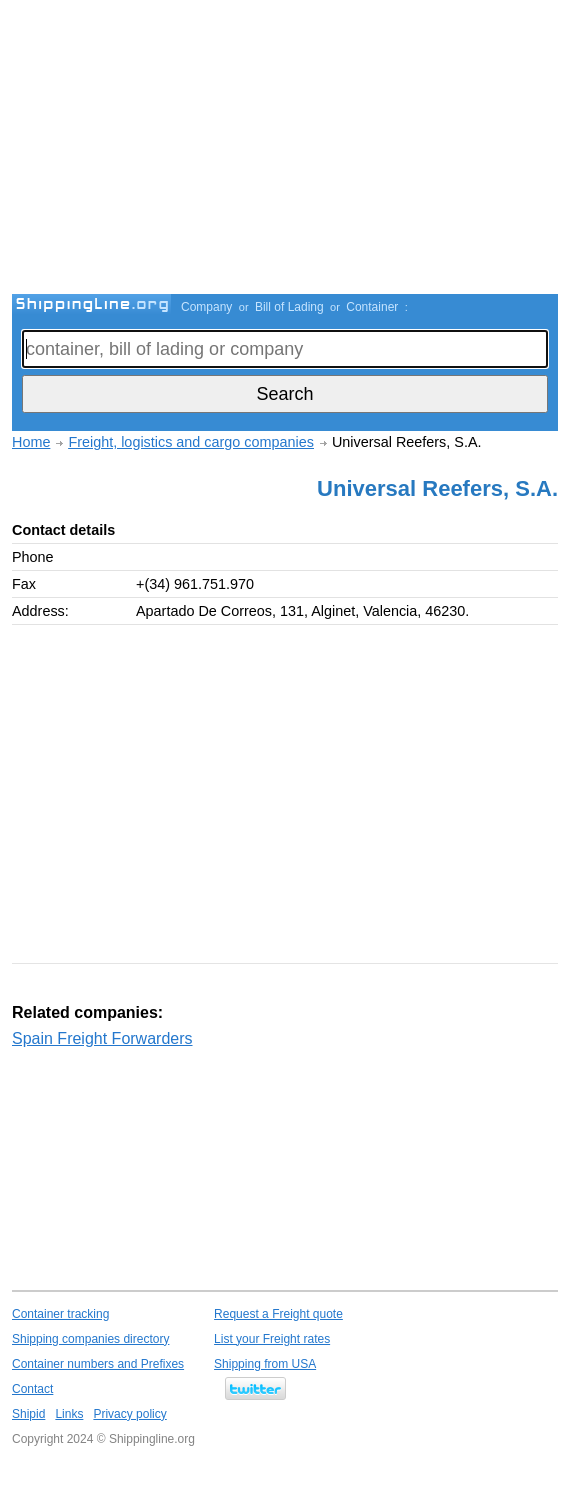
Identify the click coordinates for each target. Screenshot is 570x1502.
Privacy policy (129, 1414)
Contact (32, 1389)
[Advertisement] (291, 150)
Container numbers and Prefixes (98, 1364)
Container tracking (60, 1314)
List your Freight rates (272, 1339)
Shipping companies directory (90, 1339)
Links (69, 1414)
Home (31, 442)
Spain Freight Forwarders (102, 1038)
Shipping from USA (265, 1364)
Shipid (28, 1414)
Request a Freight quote (278, 1314)
